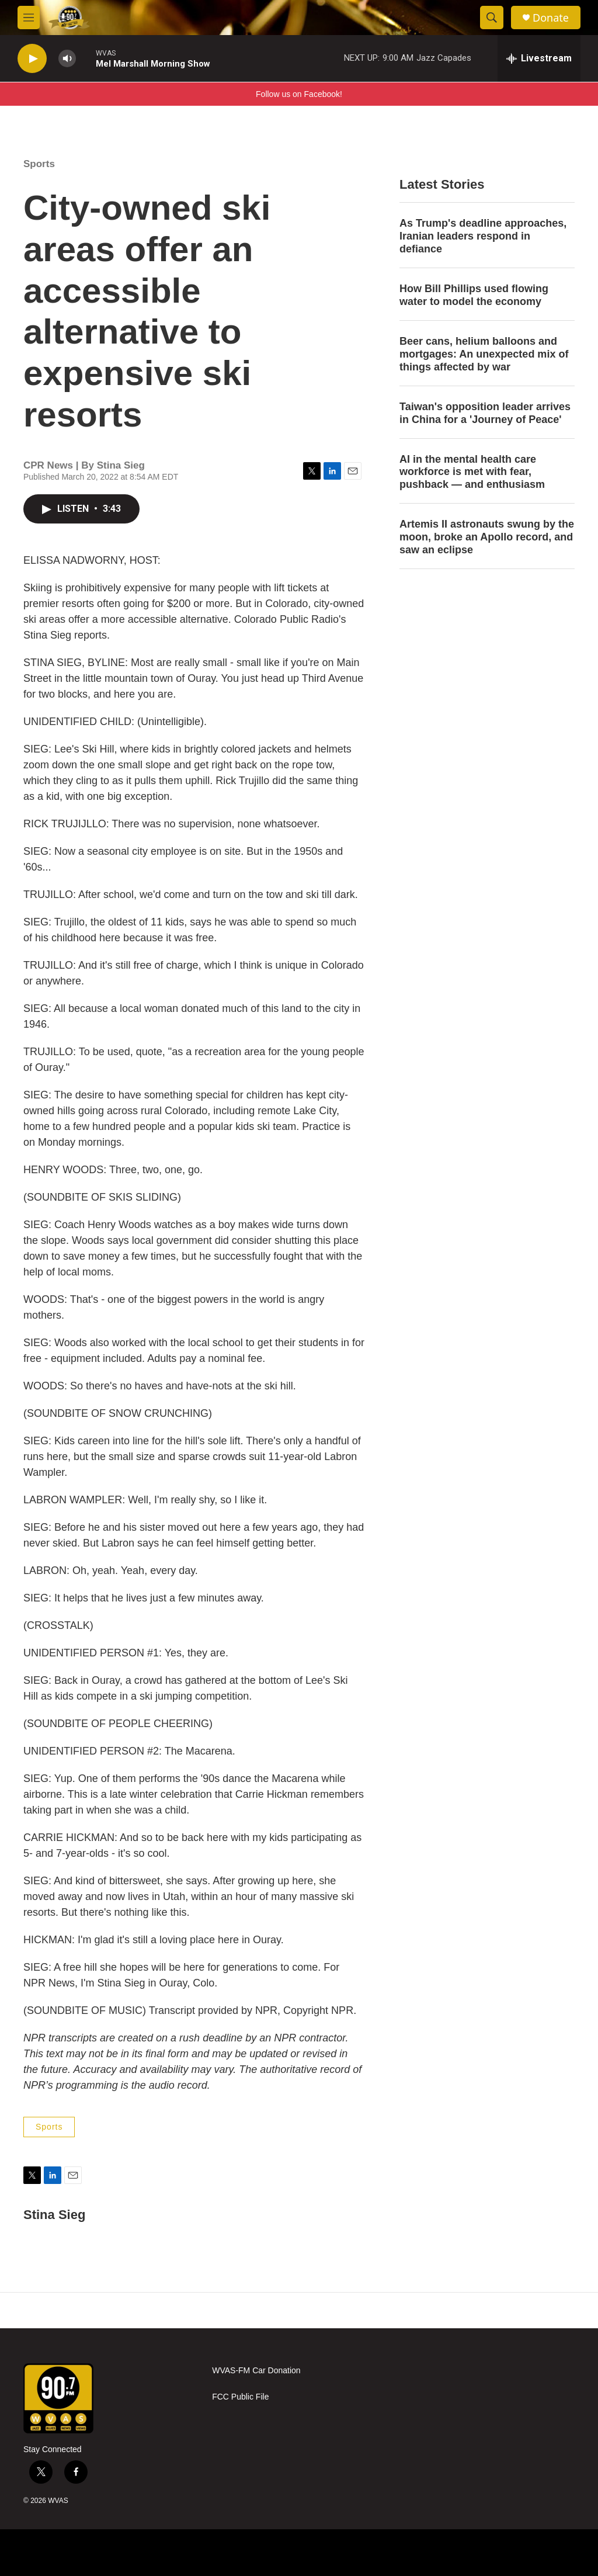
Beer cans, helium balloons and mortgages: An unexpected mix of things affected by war (483, 354)
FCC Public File (240, 2397)
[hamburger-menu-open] (29, 17)
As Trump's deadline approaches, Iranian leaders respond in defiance (482, 236)
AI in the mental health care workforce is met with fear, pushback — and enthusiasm (472, 472)
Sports (39, 163)
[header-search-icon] (491, 17)
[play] (32, 58)
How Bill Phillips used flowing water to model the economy (473, 295)
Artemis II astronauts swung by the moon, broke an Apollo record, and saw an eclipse (486, 537)
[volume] (67, 59)
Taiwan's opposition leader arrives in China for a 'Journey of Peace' (485, 413)
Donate (551, 18)
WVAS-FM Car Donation (256, 2370)
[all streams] (539, 58)
